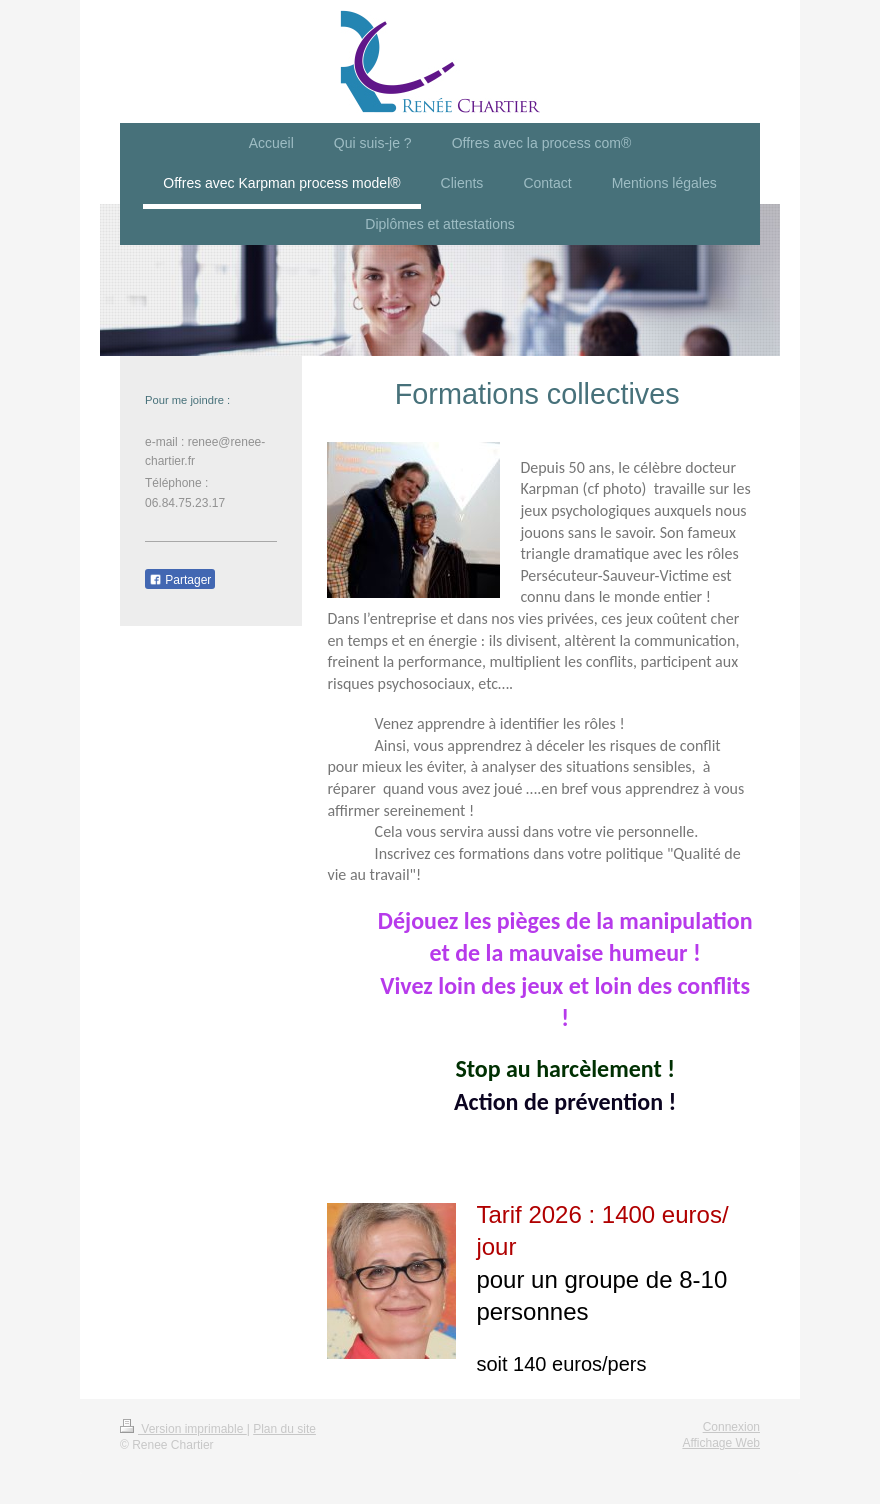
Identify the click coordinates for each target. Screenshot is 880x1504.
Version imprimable (183, 1429)
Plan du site (284, 1429)
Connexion (731, 1427)
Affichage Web (721, 1443)
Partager (180, 580)
